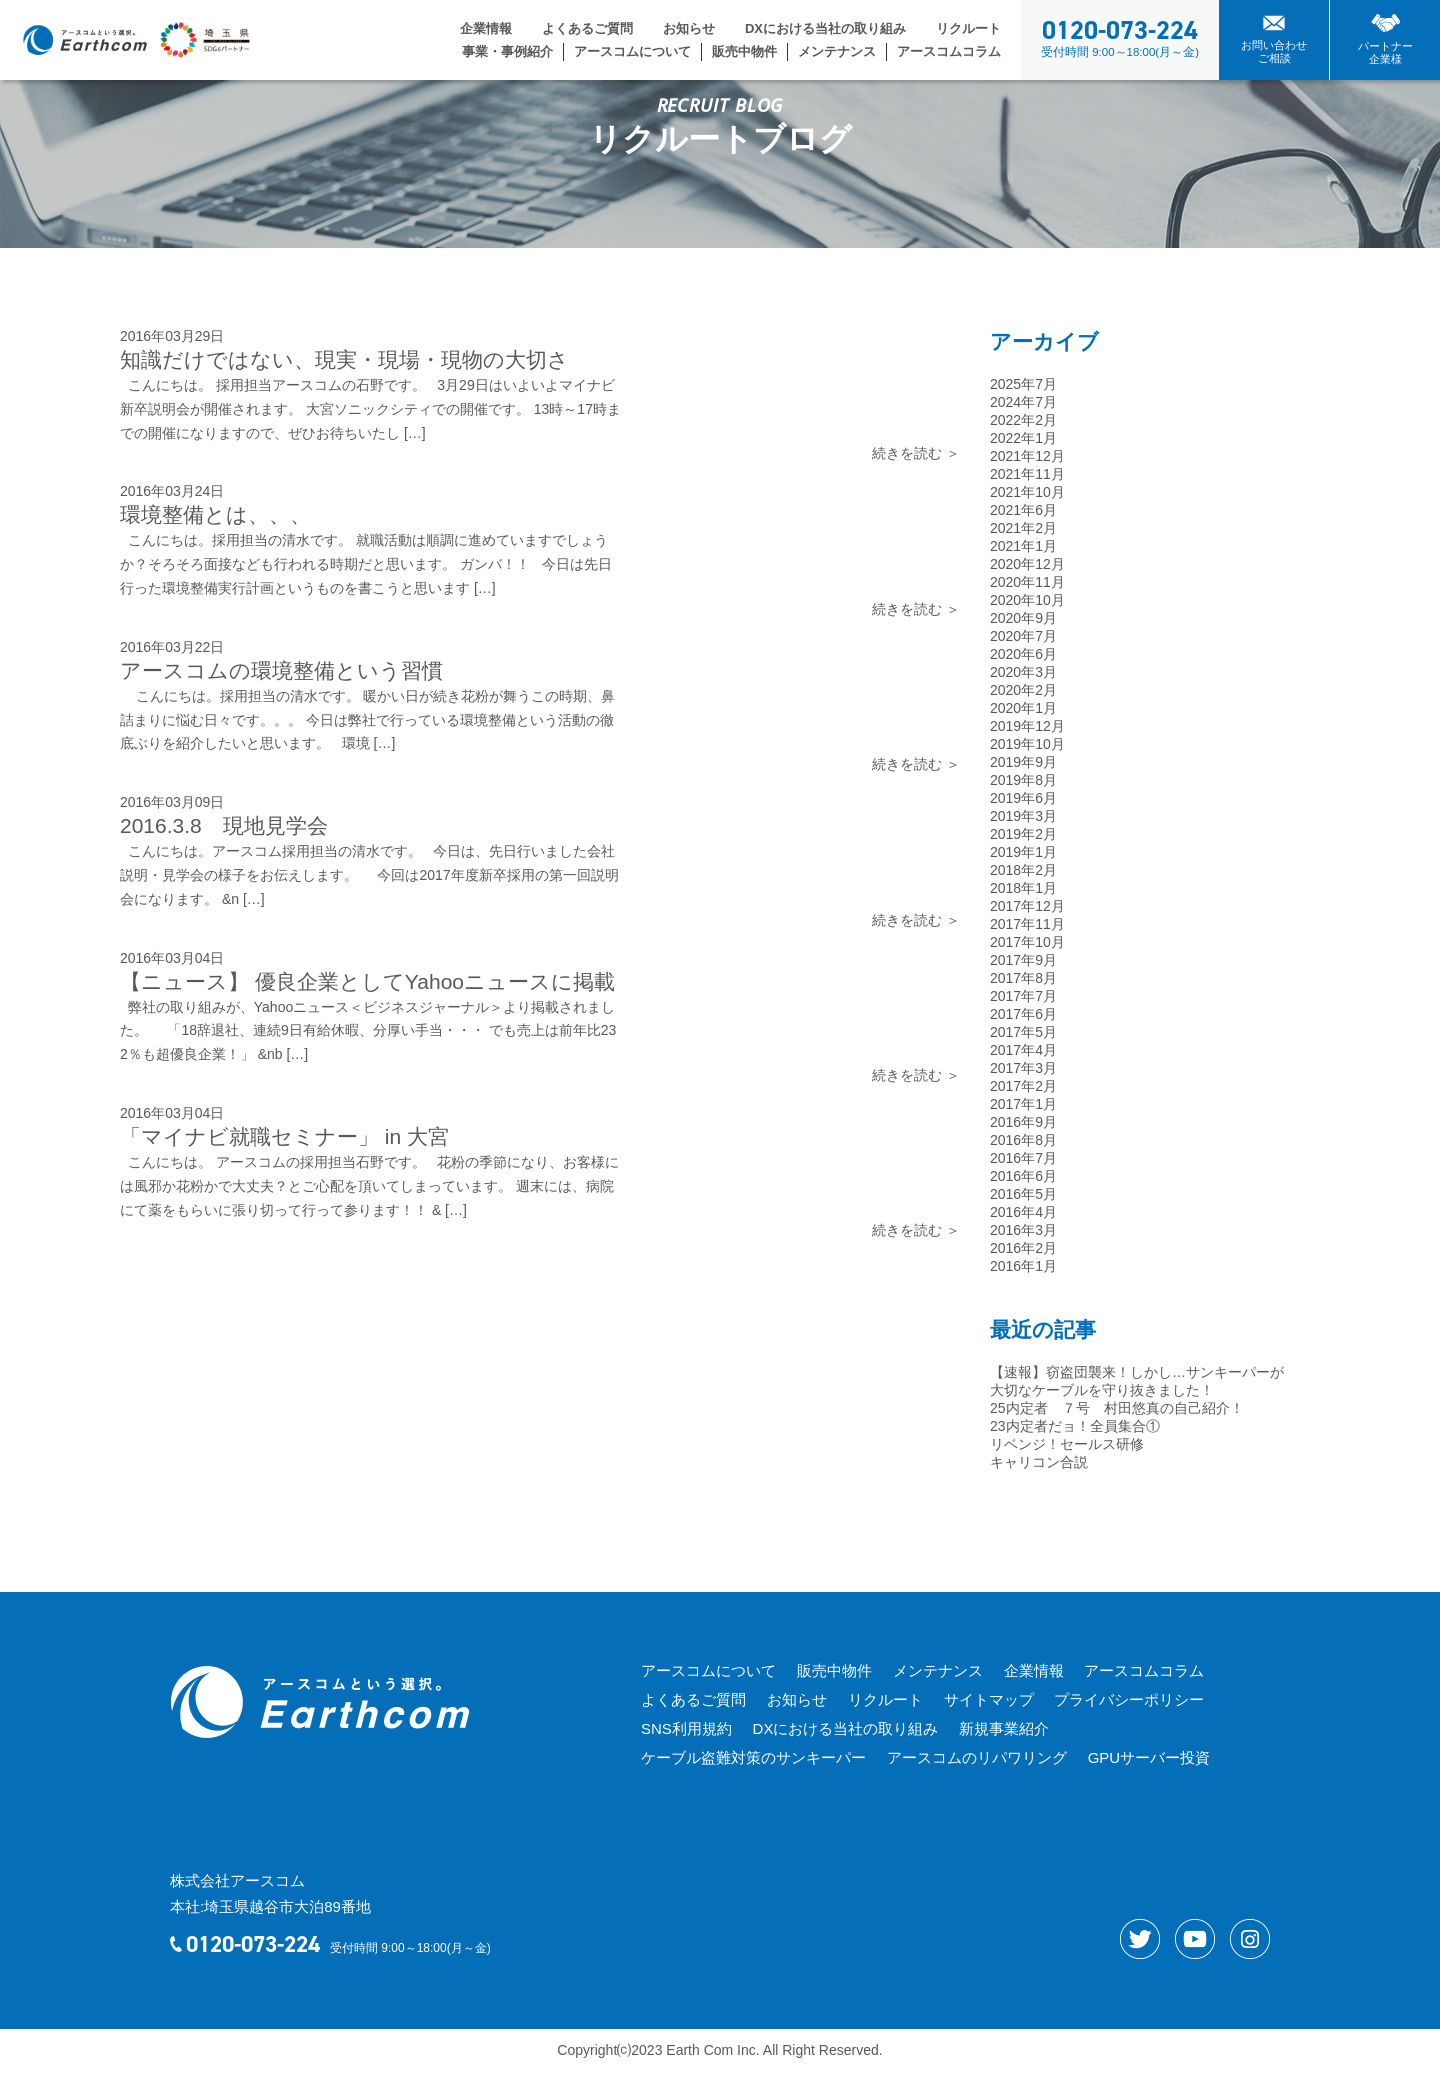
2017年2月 (1023, 1086)
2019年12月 (1027, 726)
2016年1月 (1023, 1266)
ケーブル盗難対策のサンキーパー (752, 1757)
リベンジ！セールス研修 (1067, 1444)
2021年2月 (1023, 528)
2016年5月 (1023, 1194)
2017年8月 (1023, 978)
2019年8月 (1023, 780)
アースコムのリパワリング (975, 1757)
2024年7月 (1023, 402)
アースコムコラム (949, 51)
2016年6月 (1023, 1176)
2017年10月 (1027, 942)
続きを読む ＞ (916, 453)
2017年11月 (1027, 924)
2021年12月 (1027, 456)
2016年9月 (1023, 1122)
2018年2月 (1023, 870)
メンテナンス (837, 51)
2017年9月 (1023, 960)
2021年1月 (1023, 546)
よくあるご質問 (587, 28)
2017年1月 (1023, 1104)
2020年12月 (1027, 564)
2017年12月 (1027, 906)
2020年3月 (1023, 672)
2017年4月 (1023, 1050)
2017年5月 (1023, 1032)
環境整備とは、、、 (215, 514)
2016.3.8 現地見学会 (224, 825)
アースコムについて (632, 51)
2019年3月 (1023, 816)
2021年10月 (1027, 492)
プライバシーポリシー (1125, 1699)
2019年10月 (1027, 744)
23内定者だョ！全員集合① (1075, 1426)
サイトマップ (985, 1699)
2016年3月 (1023, 1230)
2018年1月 (1023, 888)
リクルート (968, 28)
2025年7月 (1023, 384)
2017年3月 (1023, 1068)
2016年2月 (1023, 1248)
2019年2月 (1023, 834)
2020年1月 (1023, 708)
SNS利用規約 (685, 1728)
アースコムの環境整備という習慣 (281, 670)
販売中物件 (744, 51)
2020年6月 (1023, 654)
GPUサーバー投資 (1146, 1757)
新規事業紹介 (1002, 1728)
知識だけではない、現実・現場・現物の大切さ (344, 359)
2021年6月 (1023, 510)
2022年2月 (1023, 420)
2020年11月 (1027, 582)
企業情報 (486, 28)
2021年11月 (1027, 474)
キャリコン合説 (1039, 1462)
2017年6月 (1023, 1014)
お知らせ (689, 28)
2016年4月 (1023, 1212)
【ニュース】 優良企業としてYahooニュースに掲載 (367, 981)
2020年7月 (1023, 636)
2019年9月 (1023, 762)
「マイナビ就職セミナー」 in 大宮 (284, 1136)
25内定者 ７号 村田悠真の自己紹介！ (1117, 1408)
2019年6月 (1023, 798)
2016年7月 (1023, 1158)
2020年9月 (1023, 618)
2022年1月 (1023, 438)
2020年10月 (1027, 600)
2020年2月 (1023, 690)
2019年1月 (1023, 852)
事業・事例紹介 (507, 51)
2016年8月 (1023, 1140)
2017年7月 (1023, 996)
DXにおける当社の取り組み (825, 28)
